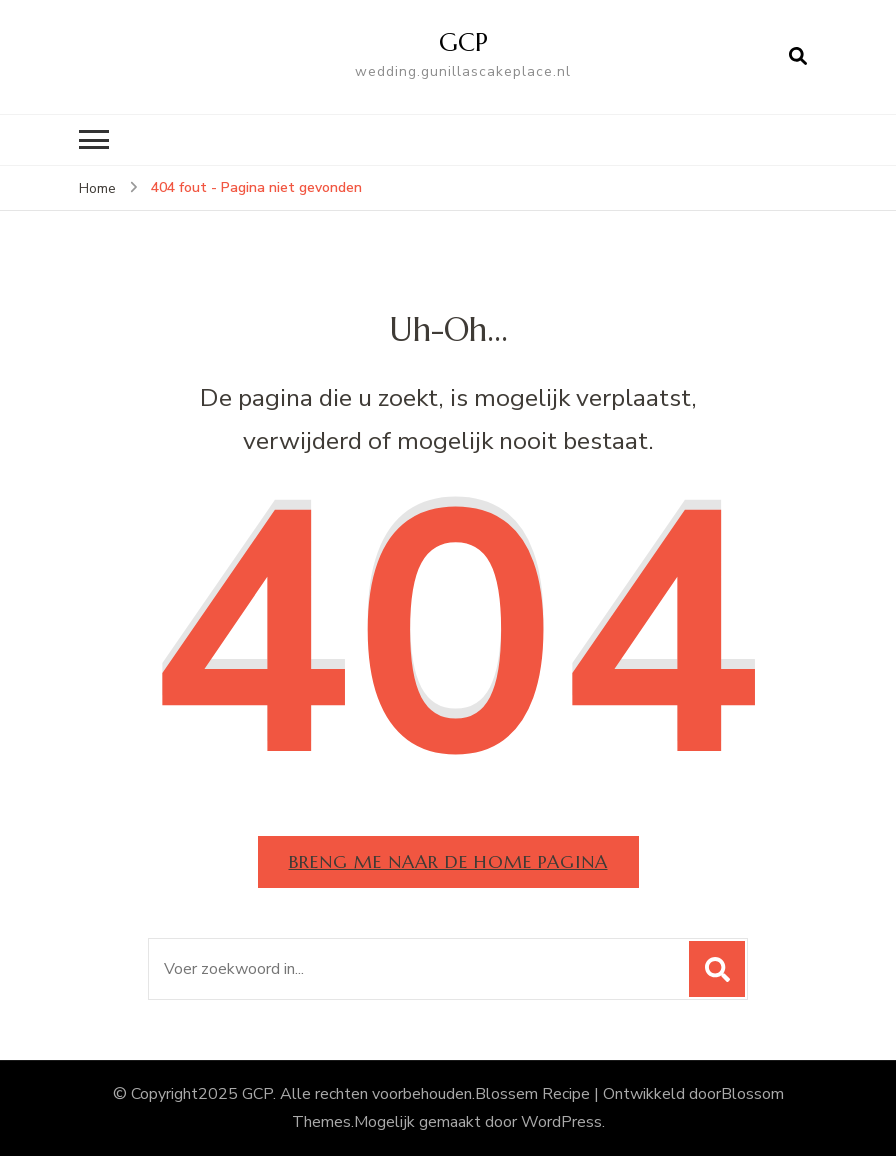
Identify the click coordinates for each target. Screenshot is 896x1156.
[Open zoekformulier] (798, 57)
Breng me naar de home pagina (448, 861)
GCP (463, 42)
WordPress (561, 1122)
